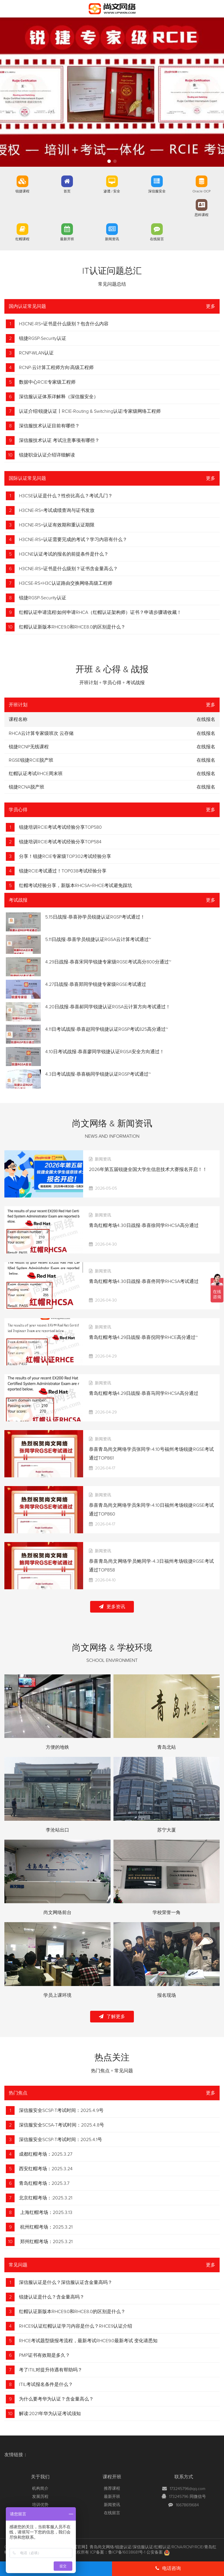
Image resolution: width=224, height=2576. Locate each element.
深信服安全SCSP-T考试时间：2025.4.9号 (61, 2110)
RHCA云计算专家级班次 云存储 (41, 733)
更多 (210, 306)
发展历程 (40, 2497)
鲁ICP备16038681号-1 (126, 2552)
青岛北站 (166, 1747)
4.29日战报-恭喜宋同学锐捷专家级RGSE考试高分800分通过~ (108, 962)
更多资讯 (112, 1606)
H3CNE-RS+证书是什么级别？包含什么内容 (63, 324)
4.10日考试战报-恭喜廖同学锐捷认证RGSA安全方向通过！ (104, 1051)
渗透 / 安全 (112, 191)
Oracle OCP (201, 191)
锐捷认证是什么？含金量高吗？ (51, 2297)
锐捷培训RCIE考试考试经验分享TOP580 (60, 827)
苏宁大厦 (166, 1830)
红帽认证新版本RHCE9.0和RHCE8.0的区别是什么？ (72, 627)
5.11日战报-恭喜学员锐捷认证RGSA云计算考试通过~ (98, 939)
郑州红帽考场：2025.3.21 (46, 2241)
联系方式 (183, 2477)
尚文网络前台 (57, 1912)
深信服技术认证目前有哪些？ (49, 426)
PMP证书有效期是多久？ (44, 2355)
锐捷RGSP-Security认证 (42, 338)
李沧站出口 (57, 1830)
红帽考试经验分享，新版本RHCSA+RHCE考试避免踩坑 (75, 885)
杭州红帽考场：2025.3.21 (46, 2227)
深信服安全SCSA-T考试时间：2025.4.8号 (61, 2125)
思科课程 (202, 215)
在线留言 (157, 239)
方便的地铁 (57, 1747)
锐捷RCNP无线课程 (29, 746)
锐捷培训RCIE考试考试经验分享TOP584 (60, 842)
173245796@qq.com (187, 2489)
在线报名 (206, 733)
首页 (67, 191)
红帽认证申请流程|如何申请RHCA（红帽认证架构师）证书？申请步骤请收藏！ (100, 612)
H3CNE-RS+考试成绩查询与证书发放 (56, 510)
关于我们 (40, 2477)
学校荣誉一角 (167, 1912)
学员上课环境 (57, 1995)
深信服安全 (157, 191)
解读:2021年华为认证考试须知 (50, 2413)
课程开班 (112, 2477)
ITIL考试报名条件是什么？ (46, 2384)
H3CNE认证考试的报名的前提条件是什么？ (63, 554)
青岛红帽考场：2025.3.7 (44, 2183)
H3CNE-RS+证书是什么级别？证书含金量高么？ (68, 568)
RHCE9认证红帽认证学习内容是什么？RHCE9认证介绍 (75, 2326)
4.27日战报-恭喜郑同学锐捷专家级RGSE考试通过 (95, 984)
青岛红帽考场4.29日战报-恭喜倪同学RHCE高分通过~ (143, 1337)
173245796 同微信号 (187, 2497)
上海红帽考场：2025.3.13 (45, 2212)
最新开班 (67, 239)
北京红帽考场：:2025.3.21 (45, 2198)
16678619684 (187, 2505)
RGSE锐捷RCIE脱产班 (31, 760)
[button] (109, 161)
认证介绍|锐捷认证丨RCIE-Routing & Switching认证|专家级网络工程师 (90, 411)
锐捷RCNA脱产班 (26, 787)
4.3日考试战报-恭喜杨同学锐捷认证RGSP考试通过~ (98, 1074)
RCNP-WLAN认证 (36, 353)
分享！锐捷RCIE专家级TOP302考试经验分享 (65, 856)
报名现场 (166, 1995)
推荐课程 (112, 2489)
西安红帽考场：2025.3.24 (46, 2168)
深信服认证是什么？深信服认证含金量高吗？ (65, 2282)
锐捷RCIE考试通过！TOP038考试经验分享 (62, 871)
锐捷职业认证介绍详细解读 (47, 455)
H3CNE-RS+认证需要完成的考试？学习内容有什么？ (73, 539)
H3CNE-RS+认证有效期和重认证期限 (56, 525)
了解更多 (112, 2016)
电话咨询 (168, 2568)
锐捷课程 (22, 191)
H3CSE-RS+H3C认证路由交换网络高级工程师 (65, 583)
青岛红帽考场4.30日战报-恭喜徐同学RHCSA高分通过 (144, 1225)
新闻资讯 (112, 239)
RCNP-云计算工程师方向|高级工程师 (56, 367)
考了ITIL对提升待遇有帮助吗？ (50, 2370)
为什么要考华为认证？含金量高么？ (56, 2399)
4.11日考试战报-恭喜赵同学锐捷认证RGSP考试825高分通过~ (106, 1029)
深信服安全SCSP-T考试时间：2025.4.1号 (60, 2139)
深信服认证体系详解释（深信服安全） (58, 396)
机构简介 (40, 2489)
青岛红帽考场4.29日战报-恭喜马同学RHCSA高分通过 (143, 1393)
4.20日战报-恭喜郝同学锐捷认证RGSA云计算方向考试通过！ (107, 1007)
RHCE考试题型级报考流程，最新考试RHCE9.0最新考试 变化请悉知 (88, 2340)
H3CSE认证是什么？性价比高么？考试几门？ (66, 496)
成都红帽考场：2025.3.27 (45, 2154)
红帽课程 (22, 239)
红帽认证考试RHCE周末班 (36, 773)
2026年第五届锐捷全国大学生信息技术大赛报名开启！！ (148, 1169)
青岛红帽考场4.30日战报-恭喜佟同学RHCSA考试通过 (144, 1281)
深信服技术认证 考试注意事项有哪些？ (59, 440)
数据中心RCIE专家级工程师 (47, 382)
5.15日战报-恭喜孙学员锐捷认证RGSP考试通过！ (95, 917)
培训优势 (40, 2505)
